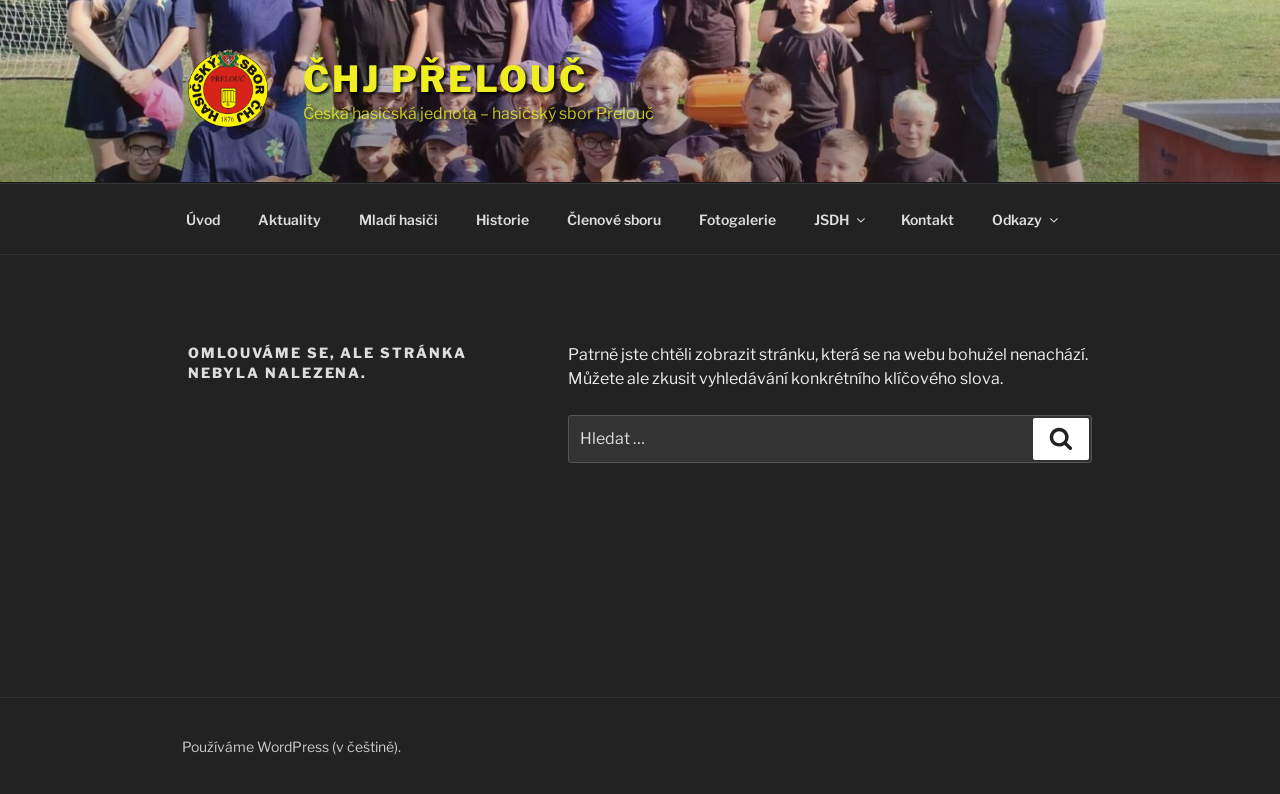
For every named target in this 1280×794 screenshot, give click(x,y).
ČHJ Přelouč (445, 79)
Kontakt (927, 219)
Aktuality (289, 219)
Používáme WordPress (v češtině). (291, 746)
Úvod (203, 219)
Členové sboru (614, 219)
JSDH (841, 219)
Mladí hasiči (398, 219)
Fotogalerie (737, 219)
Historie (502, 219)
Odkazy (1026, 219)
